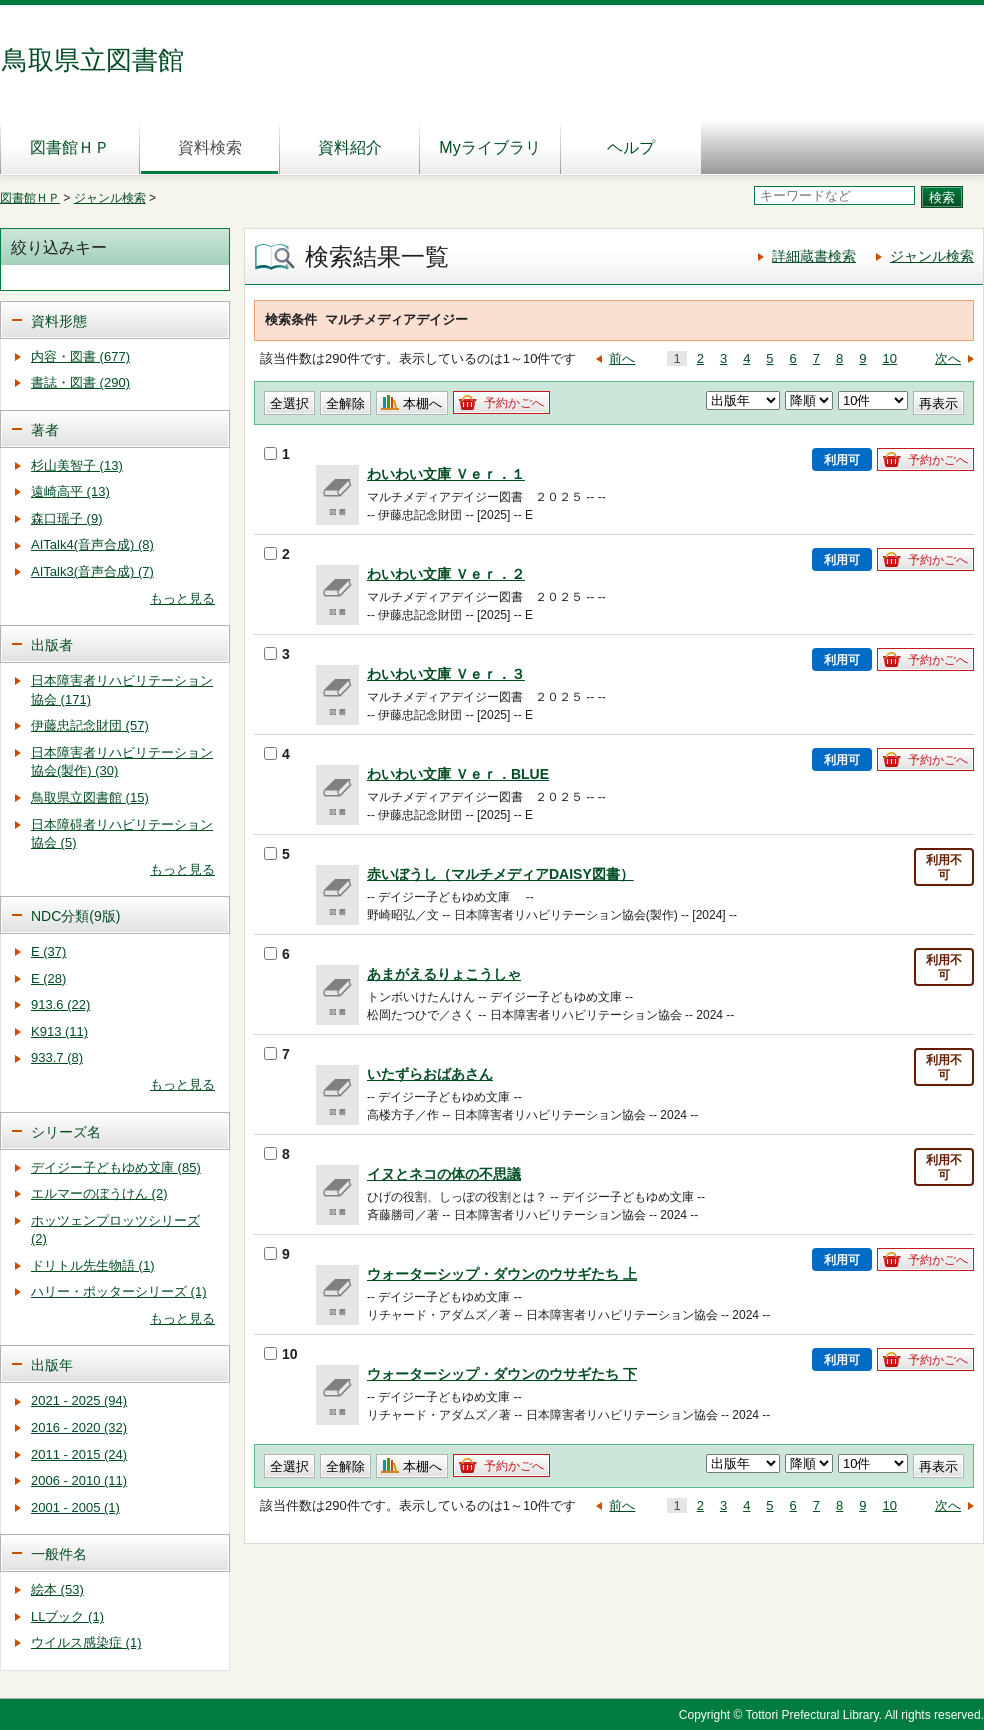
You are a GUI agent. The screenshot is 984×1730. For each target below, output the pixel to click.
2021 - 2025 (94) (79, 1400)
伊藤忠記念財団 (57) (90, 725)
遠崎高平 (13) (70, 491)
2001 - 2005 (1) (75, 1507)
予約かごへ (514, 403)
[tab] (115, 320)
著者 (45, 430)
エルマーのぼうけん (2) (99, 1193)
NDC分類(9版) (75, 916)
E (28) (48, 978)
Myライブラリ (489, 147)
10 (890, 358)
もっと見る (182, 598)
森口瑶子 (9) (67, 518)
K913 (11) (59, 1031)
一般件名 (59, 1554)
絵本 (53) (57, 1589)
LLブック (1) (67, 1616)
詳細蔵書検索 (814, 256)
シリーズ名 (66, 1132)
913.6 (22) (60, 1004)
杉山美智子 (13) (77, 465)
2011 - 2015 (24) (79, 1454)
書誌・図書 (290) (80, 382)
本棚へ (422, 403)
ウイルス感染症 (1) (86, 1642)
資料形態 (59, 321)
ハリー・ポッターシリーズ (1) (119, 1291)
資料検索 (210, 147)
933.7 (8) (57, 1057)
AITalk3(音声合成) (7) (92, 571)
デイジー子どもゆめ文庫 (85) (116, 1167)
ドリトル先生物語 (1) (93, 1265)
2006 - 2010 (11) (79, 1480)
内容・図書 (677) (80, 356)
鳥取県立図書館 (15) (90, 797)
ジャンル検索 (110, 198)
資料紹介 (350, 147)
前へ (622, 358)
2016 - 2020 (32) (79, 1427)
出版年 (52, 1365)
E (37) (48, 951)
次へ (948, 358)
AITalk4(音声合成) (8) (92, 544)
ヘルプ (631, 147)
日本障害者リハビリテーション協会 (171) (122, 690)
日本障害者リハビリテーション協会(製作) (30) (122, 762)
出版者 (52, 645)
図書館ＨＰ (70, 147)
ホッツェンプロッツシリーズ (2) (115, 1230)
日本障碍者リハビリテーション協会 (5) (122, 834)
